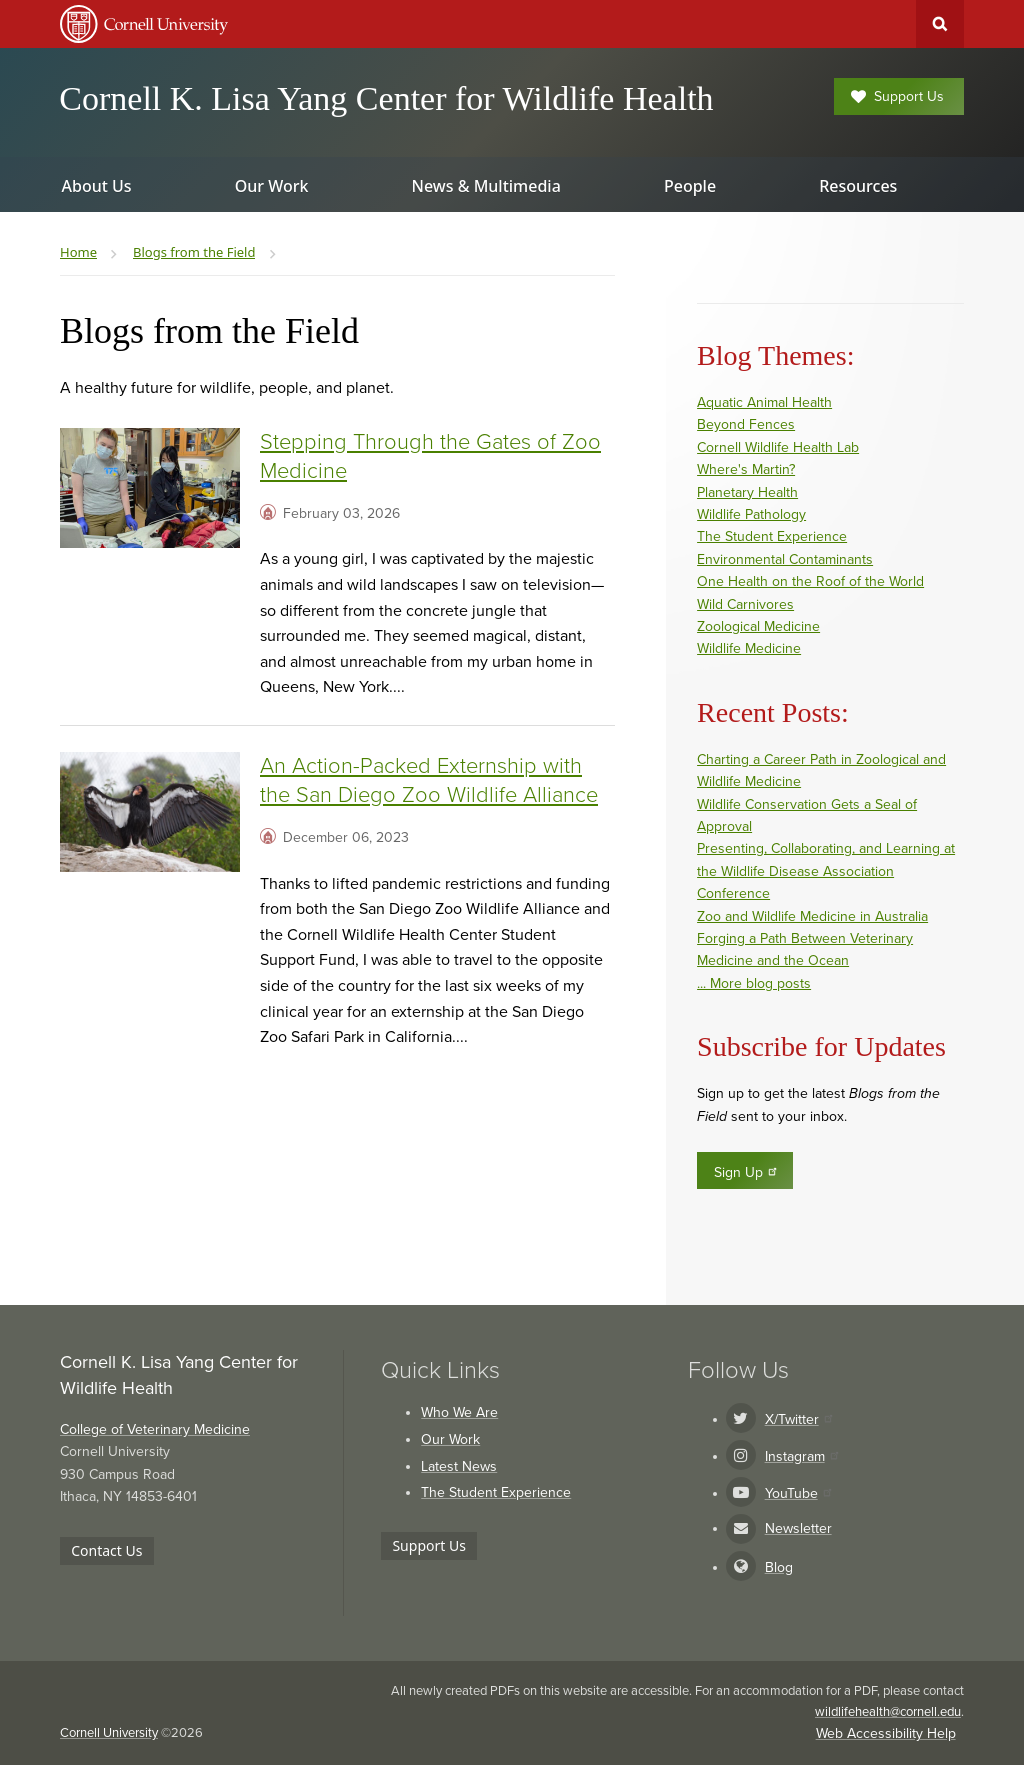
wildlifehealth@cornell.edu (888, 1712)
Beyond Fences (746, 424)
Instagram (801, 1456)
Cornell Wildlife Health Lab (778, 447)
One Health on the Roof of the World (810, 581)
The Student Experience (772, 536)
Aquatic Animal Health (764, 402)
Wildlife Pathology (751, 514)
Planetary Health (747, 492)
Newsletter (798, 1528)
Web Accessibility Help (886, 1733)
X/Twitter (798, 1419)
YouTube (798, 1493)
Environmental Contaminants (785, 559)
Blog (779, 1567)
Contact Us (106, 1550)
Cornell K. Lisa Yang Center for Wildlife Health (386, 98)
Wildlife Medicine (749, 648)
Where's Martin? (746, 469)
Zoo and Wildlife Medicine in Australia (812, 916)
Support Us (897, 96)
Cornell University (109, 1733)
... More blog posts (754, 983)
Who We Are (459, 1412)
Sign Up (746, 1172)
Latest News (459, 1466)
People (690, 186)
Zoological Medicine (758, 626)
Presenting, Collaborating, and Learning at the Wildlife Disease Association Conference (826, 871)
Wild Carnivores (745, 604)
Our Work (450, 1439)
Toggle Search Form (940, 24)
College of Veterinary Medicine (155, 1429)
